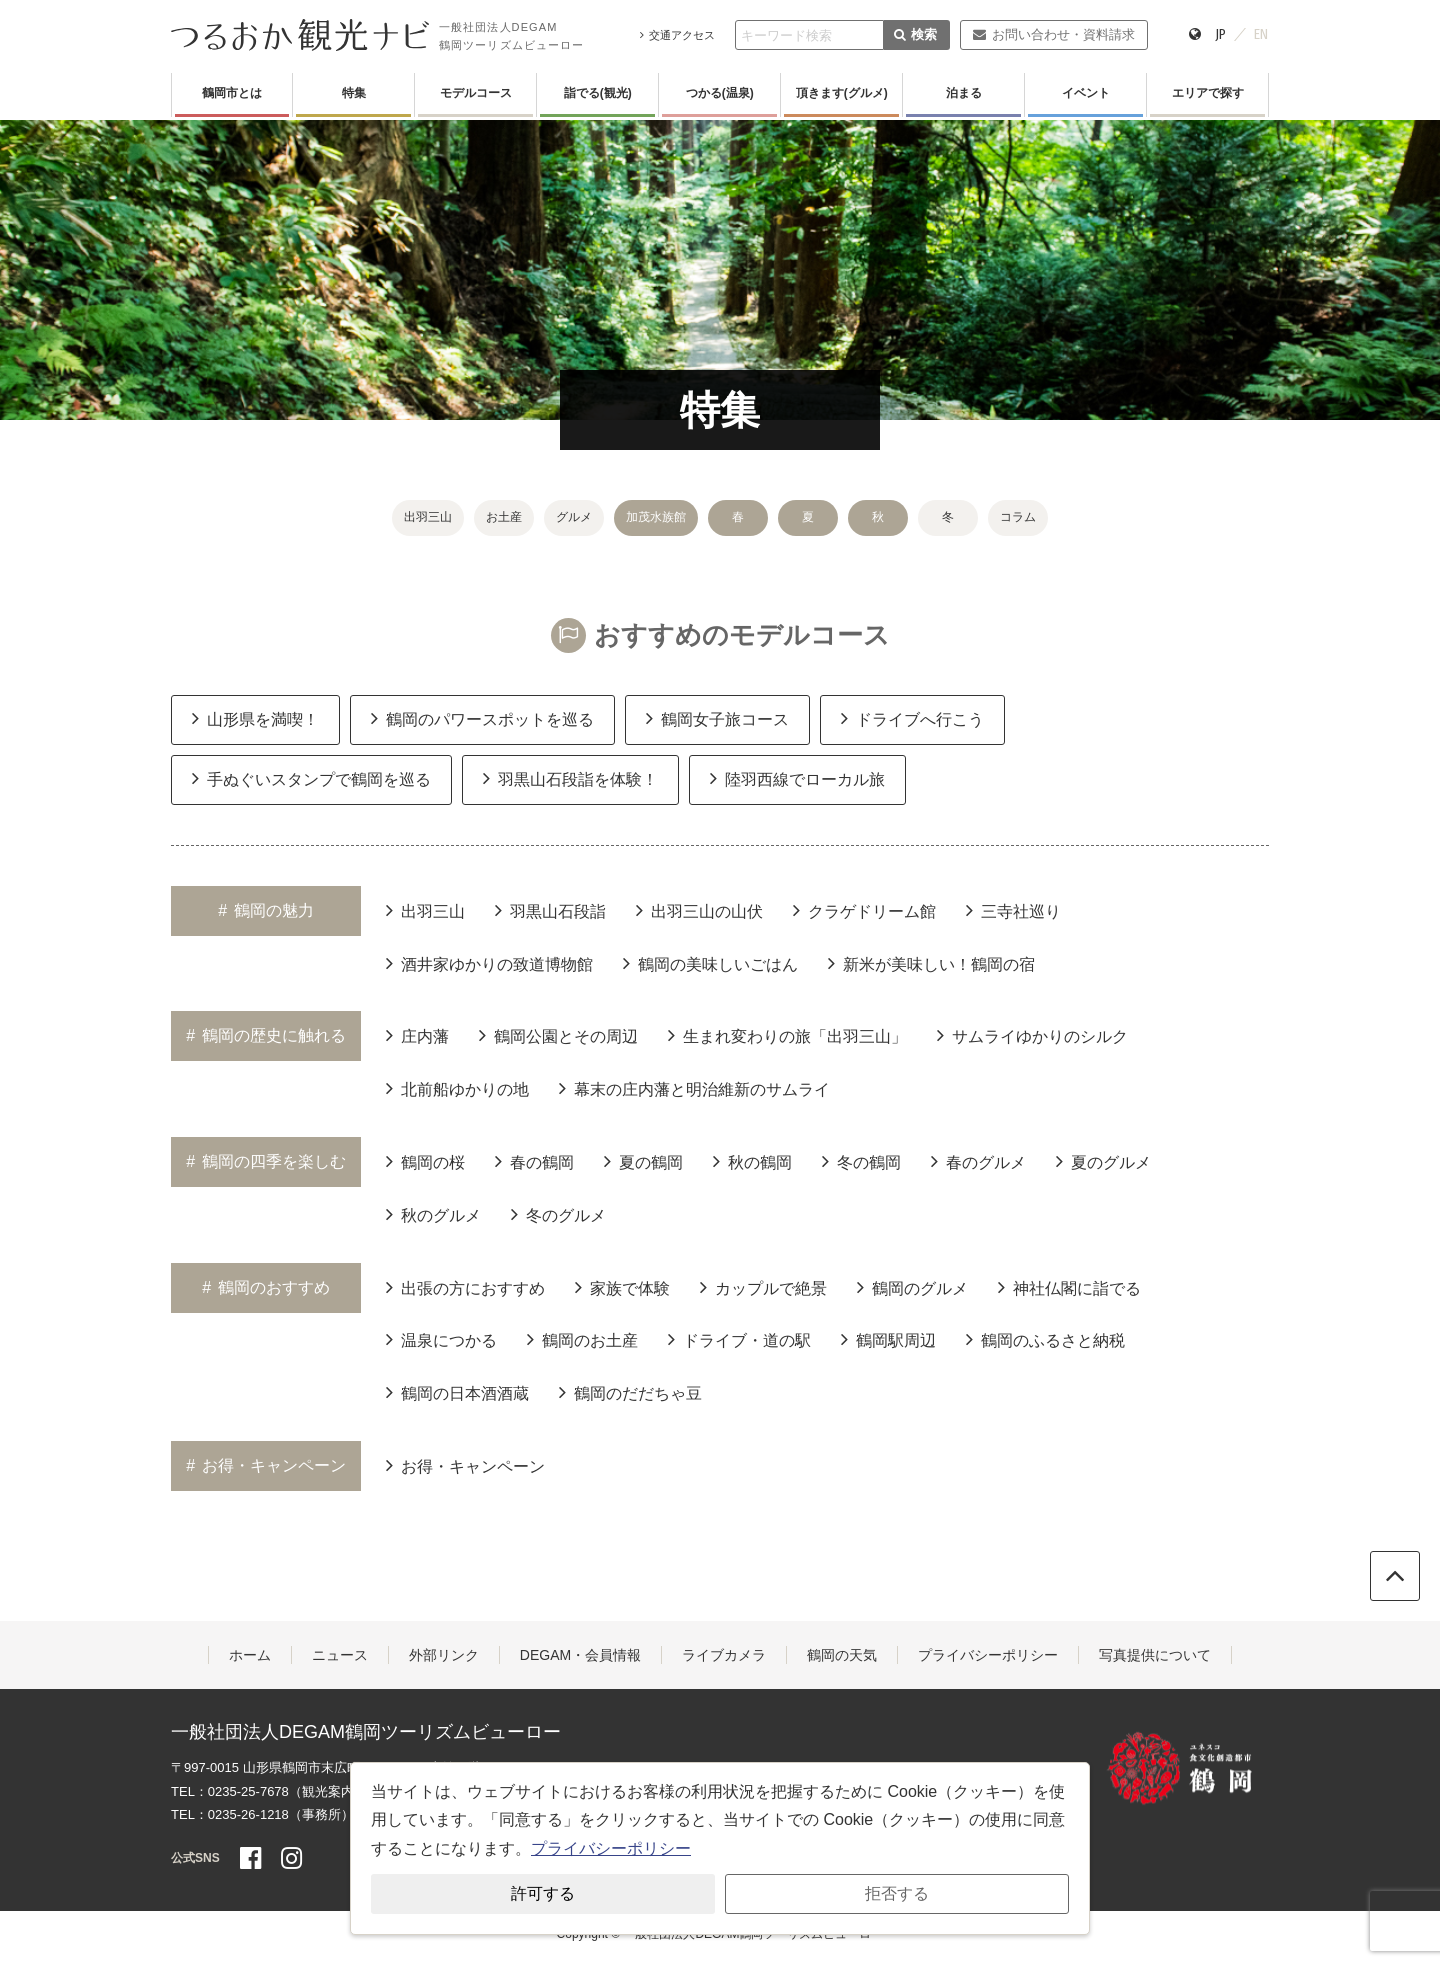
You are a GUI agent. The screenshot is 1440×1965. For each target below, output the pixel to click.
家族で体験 (622, 1287)
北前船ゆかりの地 (457, 1088)
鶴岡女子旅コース (717, 718)
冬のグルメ (558, 1214)
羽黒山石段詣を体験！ (570, 778)
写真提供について (1155, 1655)
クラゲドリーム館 (864, 910)
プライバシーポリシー (988, 1655)
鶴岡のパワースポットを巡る (482, 718)
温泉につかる (441, 1339)
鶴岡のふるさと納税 (1045, 1339)
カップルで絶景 (763, 1287)
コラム (1018, 517)
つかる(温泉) (720, 93)
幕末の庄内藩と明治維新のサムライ (694, 1088)
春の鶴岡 (534, 1161)
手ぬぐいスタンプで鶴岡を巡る (311, 778)
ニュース (340, 1655)
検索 (915, 34)
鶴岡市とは (232, 93)
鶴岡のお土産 (582, 1339)
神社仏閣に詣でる (1069, 1287)
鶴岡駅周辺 (888, 1339)
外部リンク (444, 1655)
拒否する (897, 1893)
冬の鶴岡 (861, 1161)
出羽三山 (428, 517)
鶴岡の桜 (425, 1161)
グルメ (574, 517)
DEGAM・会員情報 (580, 1655)
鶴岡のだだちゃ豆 (630, 1392)
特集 (354, 93)
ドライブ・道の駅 (739, 1339)
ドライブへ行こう (912, 718)
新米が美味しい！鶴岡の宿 (931, 963)
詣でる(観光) (598, 93)
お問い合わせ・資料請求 (1053, 34)
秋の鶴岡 (752, 1161)
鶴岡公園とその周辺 (558, 1035)
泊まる (964, 93)
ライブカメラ (724, 1655)
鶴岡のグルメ (912, 1287)
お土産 (504, 517)
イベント (1086, 93)
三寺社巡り (1013, 910)
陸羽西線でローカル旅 (797, 778)
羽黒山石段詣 (550, 910)
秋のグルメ (433, 1214)
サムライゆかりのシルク (1032, 1035)
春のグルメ (978, 1161)
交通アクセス (677, 35)
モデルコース (476, 93)
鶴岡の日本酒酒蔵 (457, 1392)
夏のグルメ (1103, 1161)
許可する (543, 1893)
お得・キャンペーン (465, 1465)
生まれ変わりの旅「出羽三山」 (787, 1035)
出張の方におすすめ (465, 1287)
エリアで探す (1208, 93)
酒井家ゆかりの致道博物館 (489, 963)
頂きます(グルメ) (842, 93)
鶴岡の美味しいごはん (710, 963)
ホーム (250, 1655)
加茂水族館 (656, 517)
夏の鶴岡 (643, 1161)
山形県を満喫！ (255, 718)
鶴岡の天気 (842, 1655)
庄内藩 (417, 1035)
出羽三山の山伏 (699, 910)
